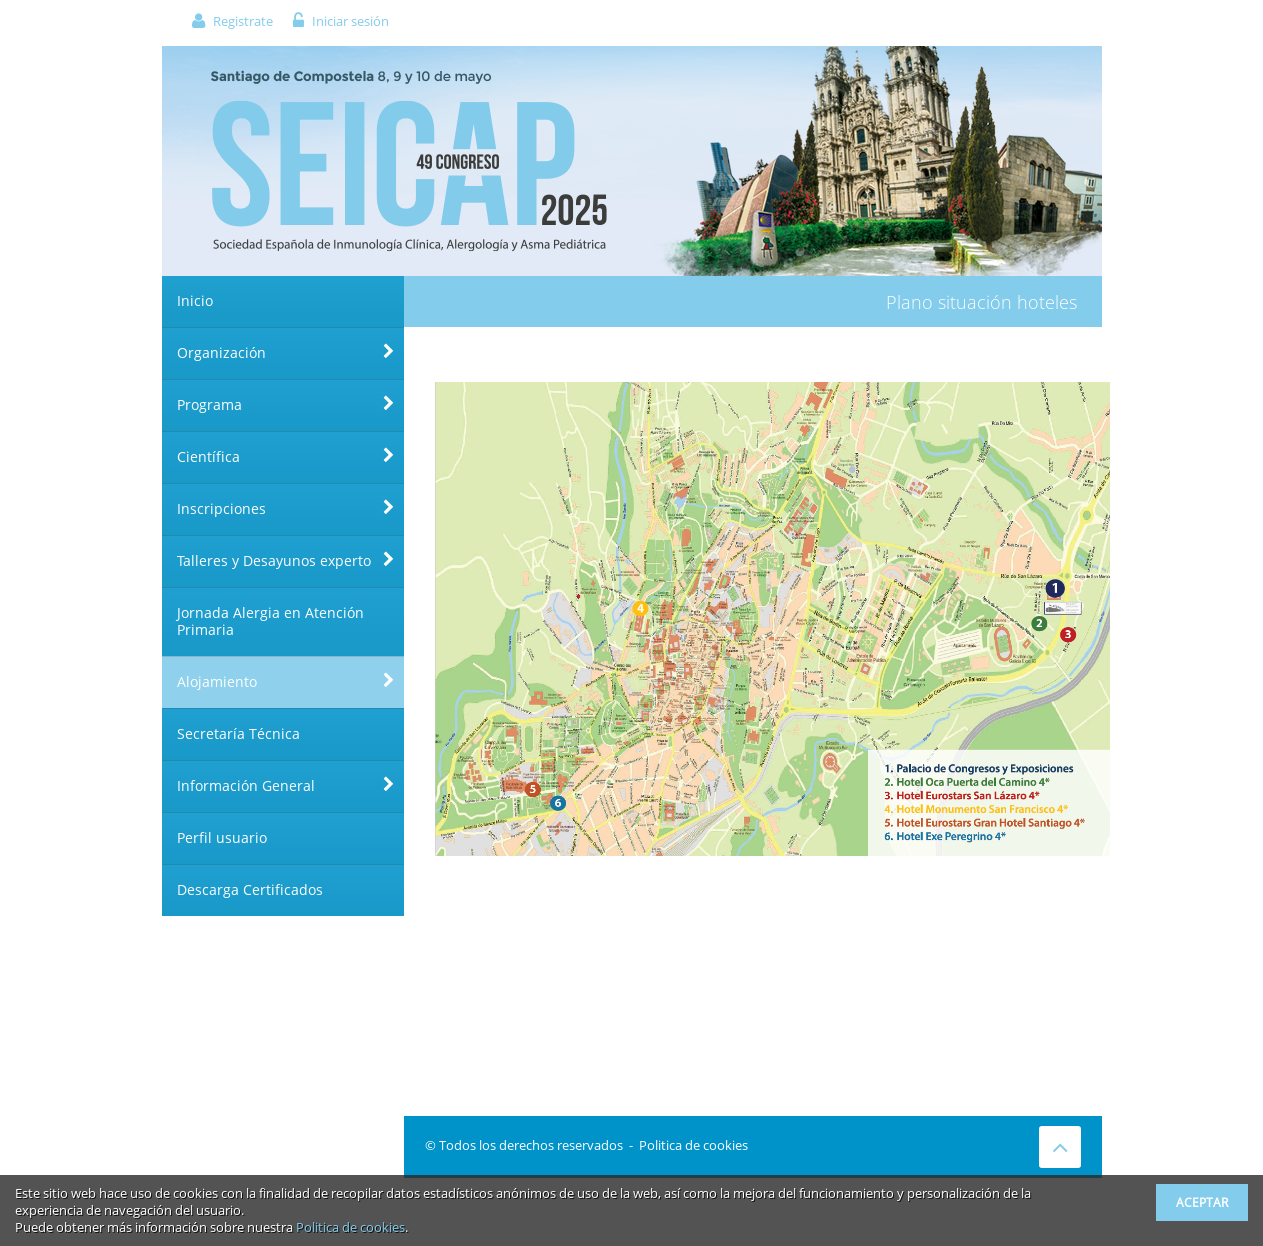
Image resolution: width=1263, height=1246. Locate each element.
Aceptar (1202, 1202)
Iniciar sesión (350, 21)
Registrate (243, 21)
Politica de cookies (693, 1145)
